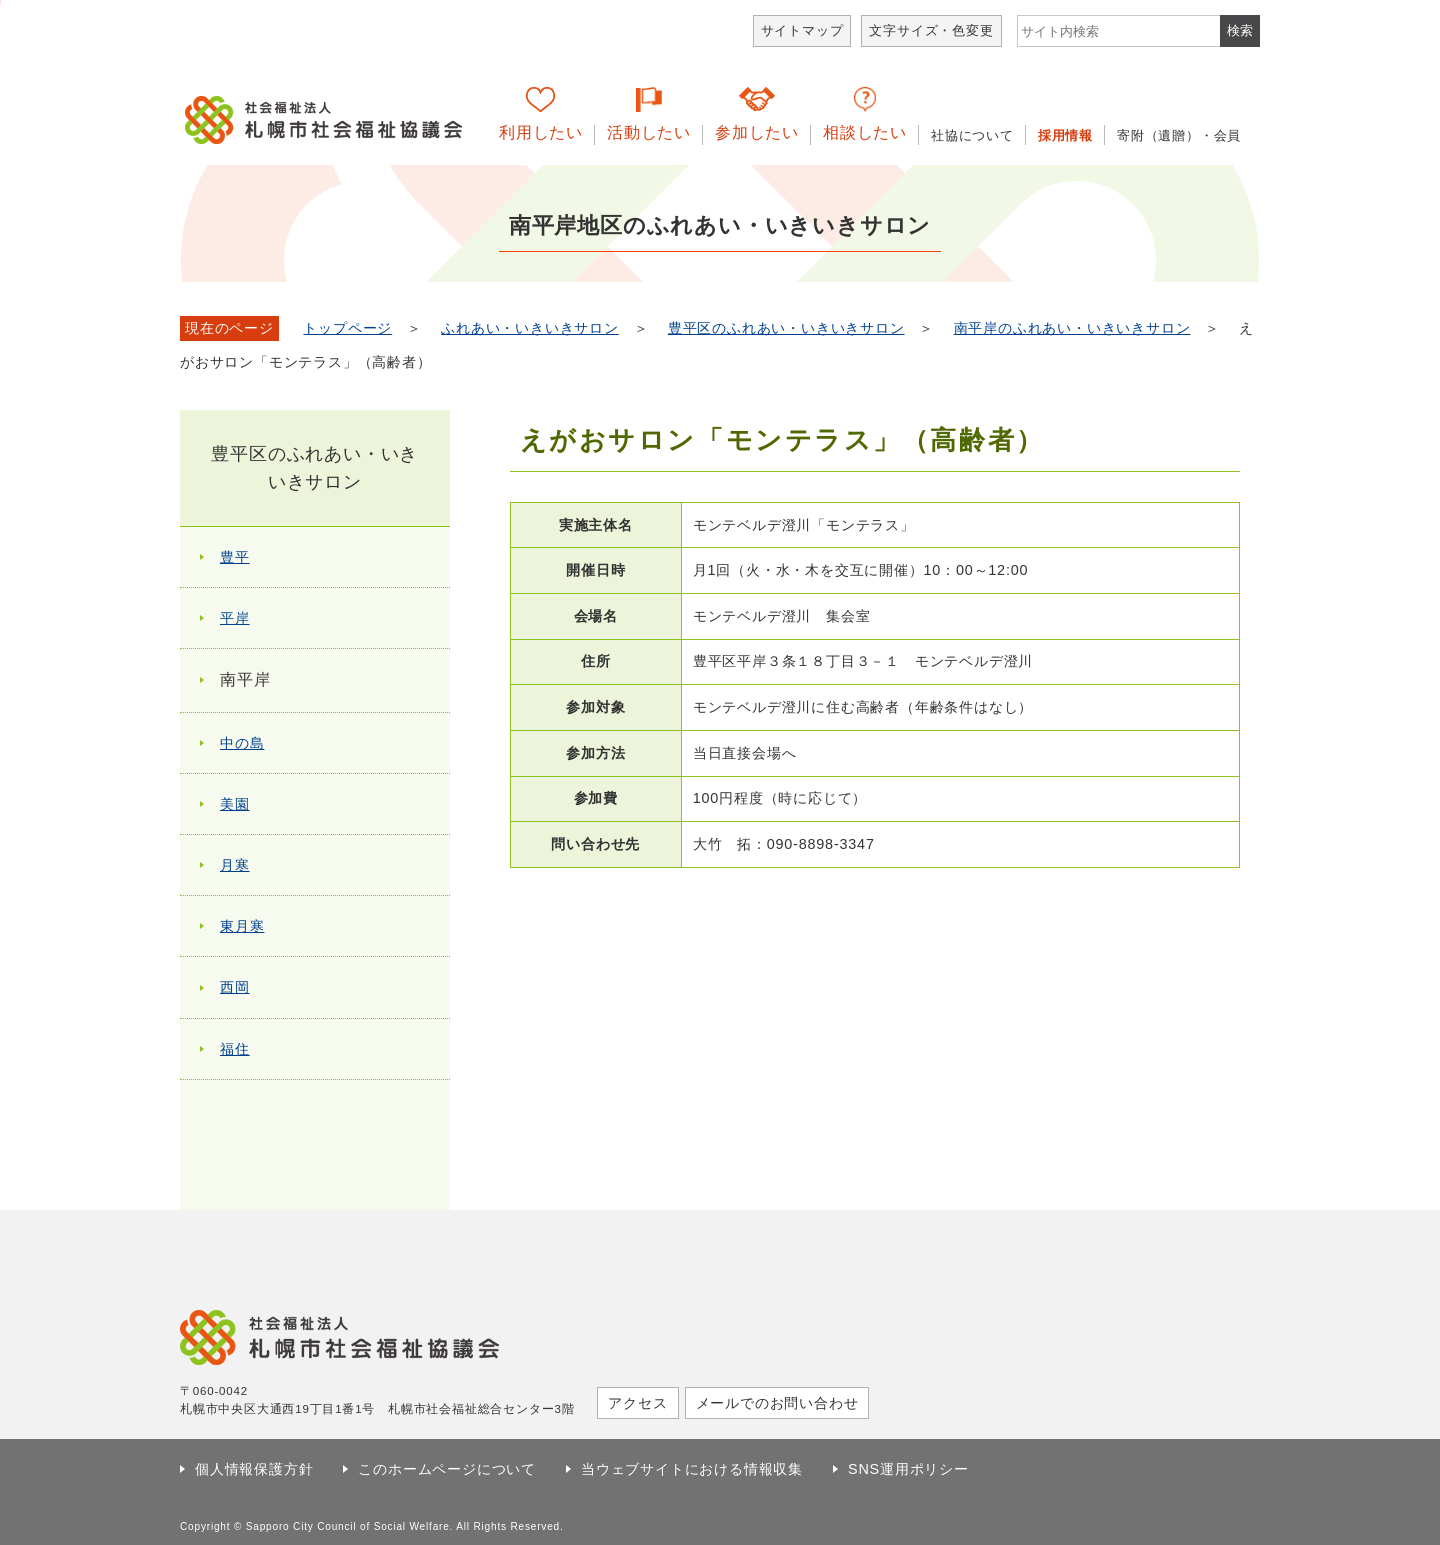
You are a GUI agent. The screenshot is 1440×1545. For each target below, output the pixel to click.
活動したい (649, 132)
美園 (235, 804)
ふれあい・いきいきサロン (530, 328)
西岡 (235, 987)
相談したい (865, 132)
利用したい (541, 132)
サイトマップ (802, 30)
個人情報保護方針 (254, 1469)
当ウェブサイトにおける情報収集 (692, 1469)
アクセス (637, 1403)
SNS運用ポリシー (908, 1469)
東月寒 (242, 926)
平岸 (235, 618)
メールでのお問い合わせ (777, 1403)
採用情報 (1065, 135)
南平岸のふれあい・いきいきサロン (1072, 328)
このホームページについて (447, 1469)
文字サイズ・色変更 (931, 30)
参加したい (757, 132)
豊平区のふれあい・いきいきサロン (786, 328)
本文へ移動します (0, 2)
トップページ (347, 328)
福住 (235, 1049)
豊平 (235, 557)
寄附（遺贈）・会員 (1179, 135)
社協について (972, 135)
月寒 (235, 865)
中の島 (242, 743)
